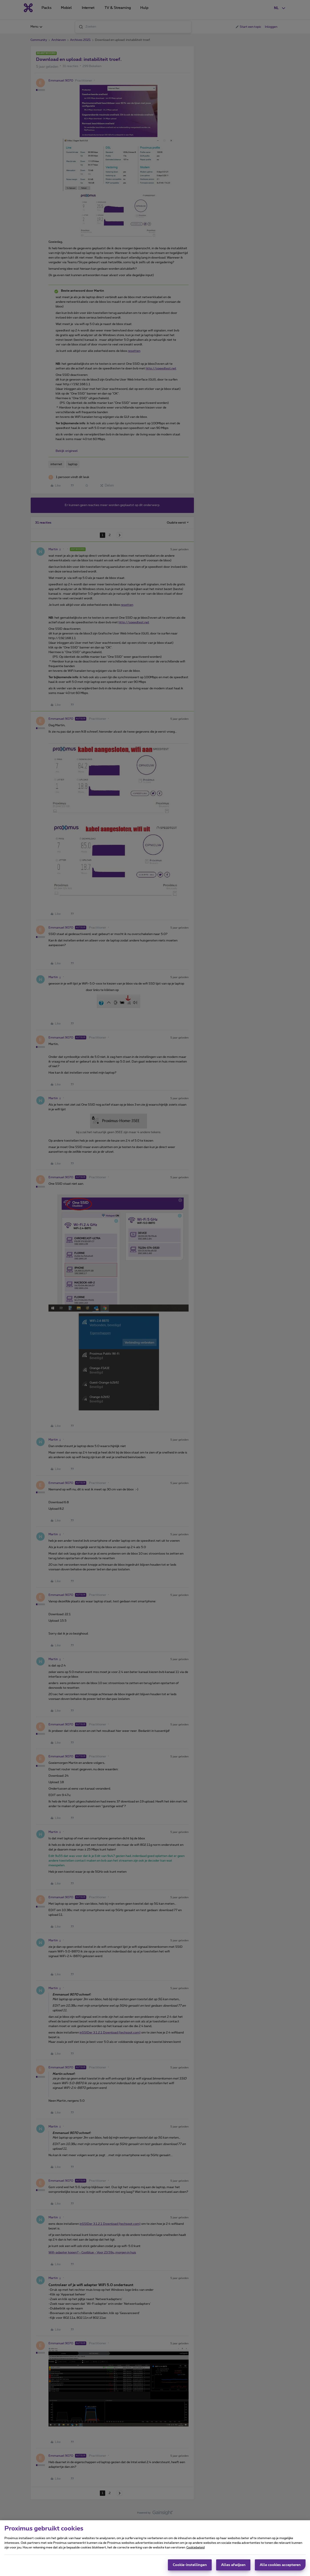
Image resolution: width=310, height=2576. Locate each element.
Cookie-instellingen (190, 2565)
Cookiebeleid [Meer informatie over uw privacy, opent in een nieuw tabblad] (195, 2547)
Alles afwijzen (233, 2565)
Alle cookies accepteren (280, 2565)
